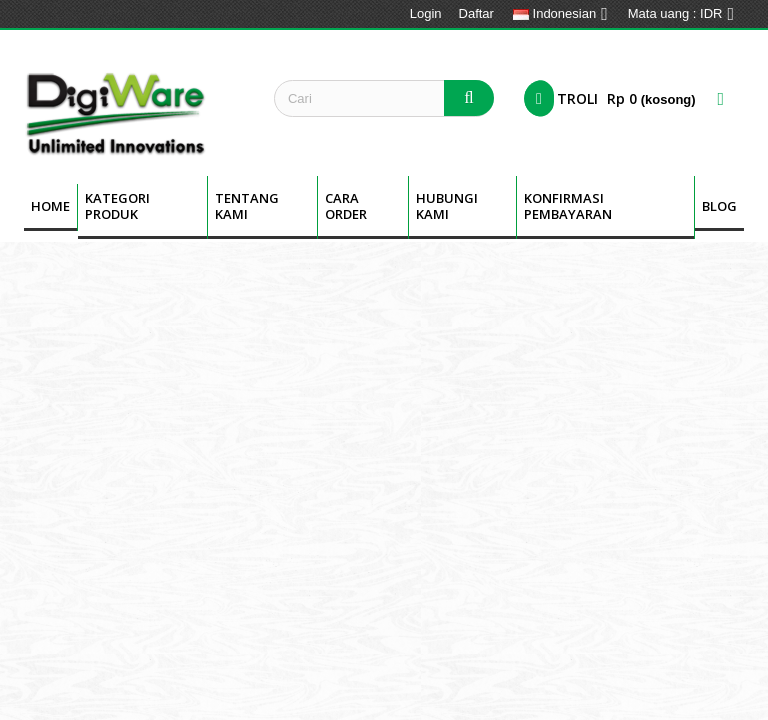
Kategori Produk (117, 206)
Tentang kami (247, 206)
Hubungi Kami (447, 206)
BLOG (719, 206)
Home (50, 206)
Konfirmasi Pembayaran (568, 206)
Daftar (476, 13)
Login (426, 13)
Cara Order (346, 206)
